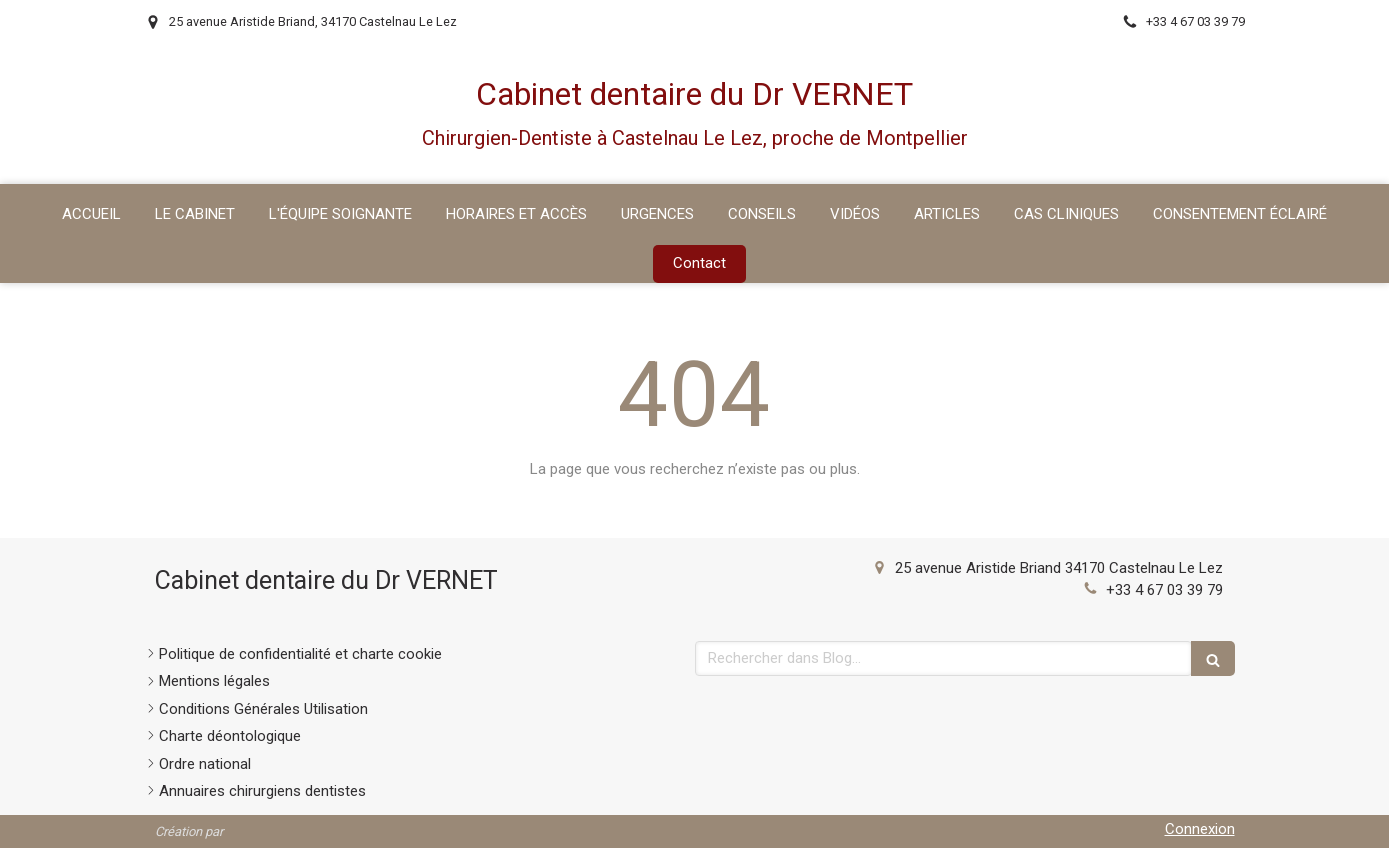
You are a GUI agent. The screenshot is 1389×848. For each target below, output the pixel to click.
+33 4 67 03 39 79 (1164, 590)
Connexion (1200, 829)
